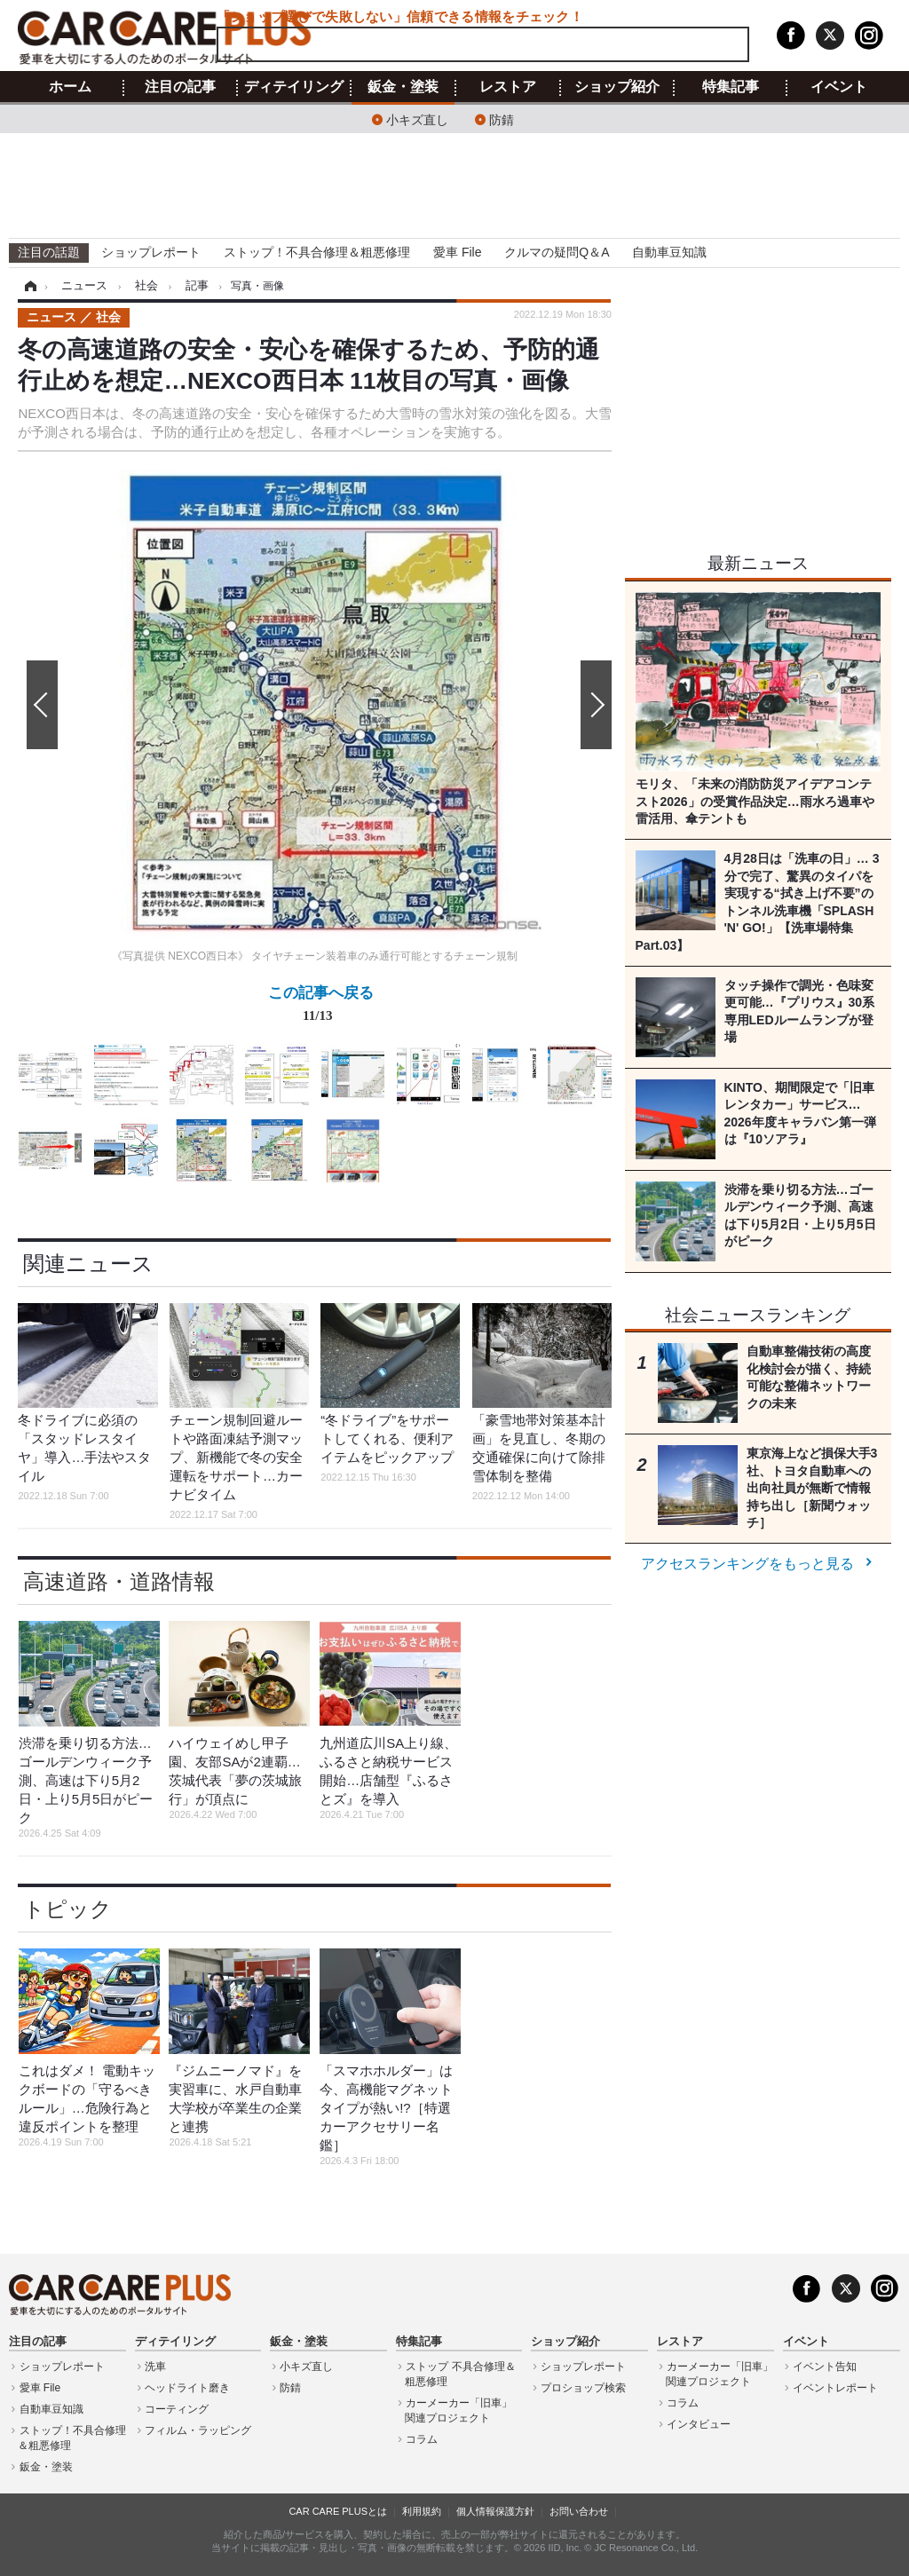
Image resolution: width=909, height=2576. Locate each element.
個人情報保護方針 (495, 2511)
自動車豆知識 (669, 252)
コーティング (177, 2409)
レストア (507, 87)
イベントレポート (835, 2388)
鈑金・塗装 (403, 87)
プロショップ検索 (583, 2388)
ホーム (70, 87)
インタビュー (699, 2424)
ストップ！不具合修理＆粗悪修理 (317, 252)
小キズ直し (417, 118)
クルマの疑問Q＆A (556, 252)
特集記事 (730, 87)
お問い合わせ (578, 2511)
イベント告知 (825, 2366)
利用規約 (421, 2511)
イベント (838, 87)
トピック (67, 1909)
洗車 (155, 2366)
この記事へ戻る (321, 1007)
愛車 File (457, 252)
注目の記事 (180, 87)
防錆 (501, 118)
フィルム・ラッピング (198, 2430)
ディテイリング (294, 87)
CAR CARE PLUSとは (338, 2511)
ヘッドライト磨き (187, 2388)
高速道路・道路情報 (119, 1581)
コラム (422, 2439)
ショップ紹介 (617, 87)
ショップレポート (151, 252)
